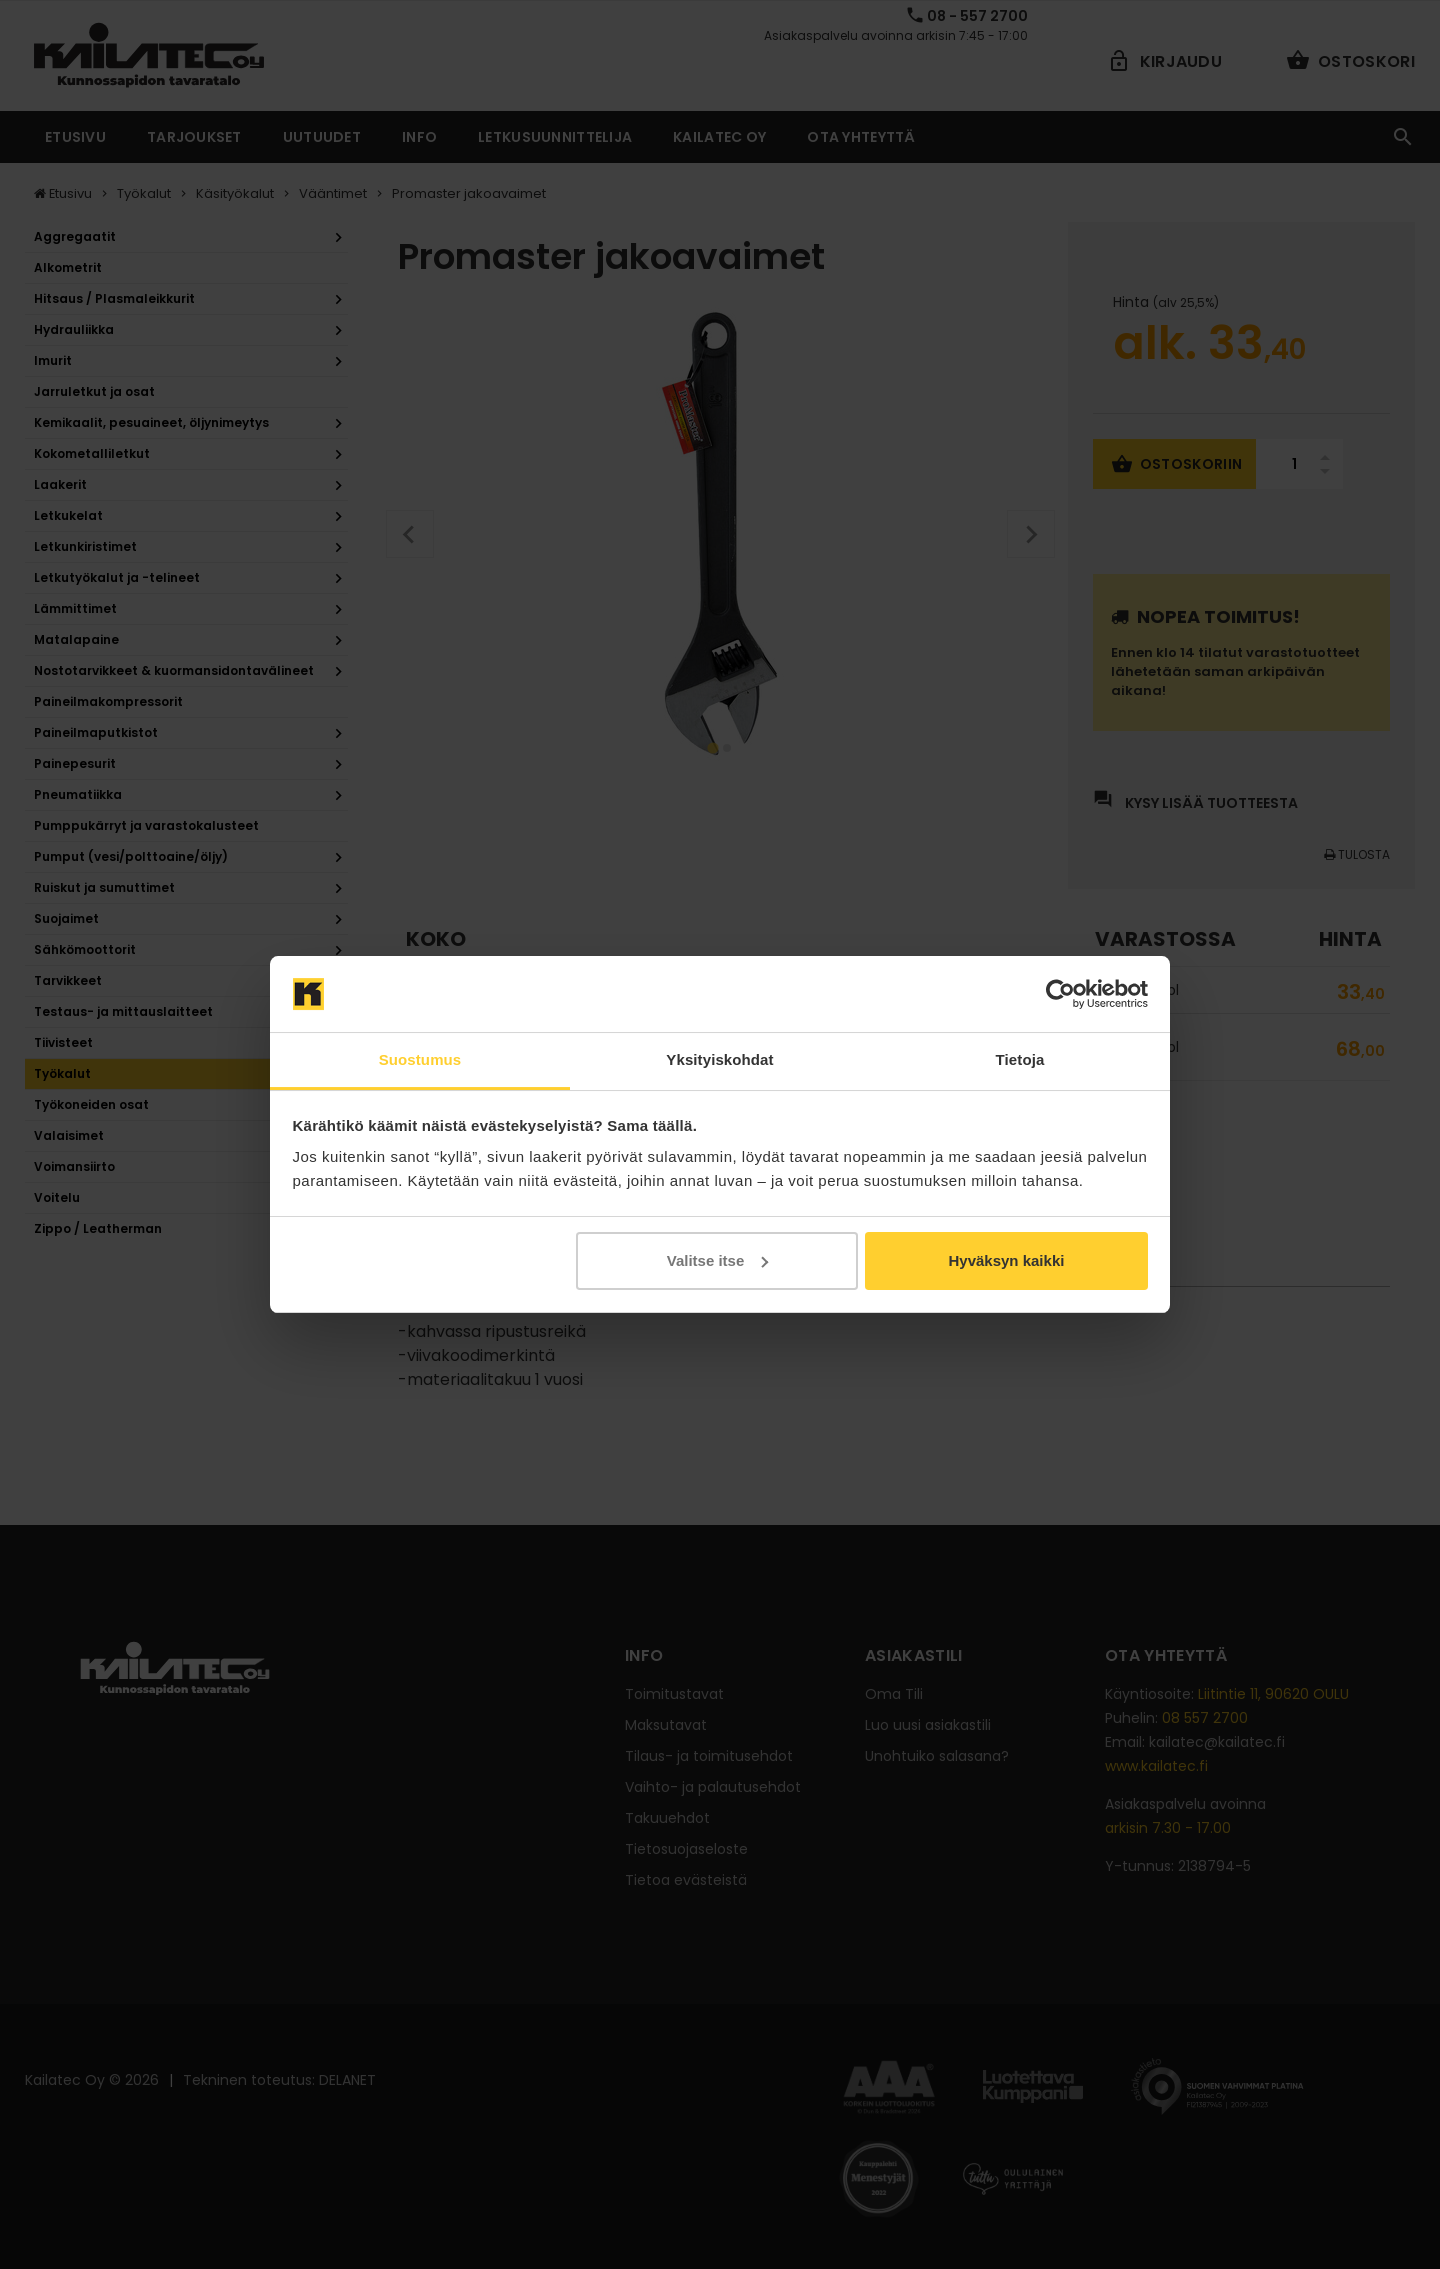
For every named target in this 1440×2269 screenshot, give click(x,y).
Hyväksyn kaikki (1006, 1260)
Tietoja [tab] (1020, 1059)
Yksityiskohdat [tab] (719, 1059)
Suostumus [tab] (420, 1059)
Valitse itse (718, 1260)
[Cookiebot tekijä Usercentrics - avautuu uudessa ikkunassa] (1060, 994)
